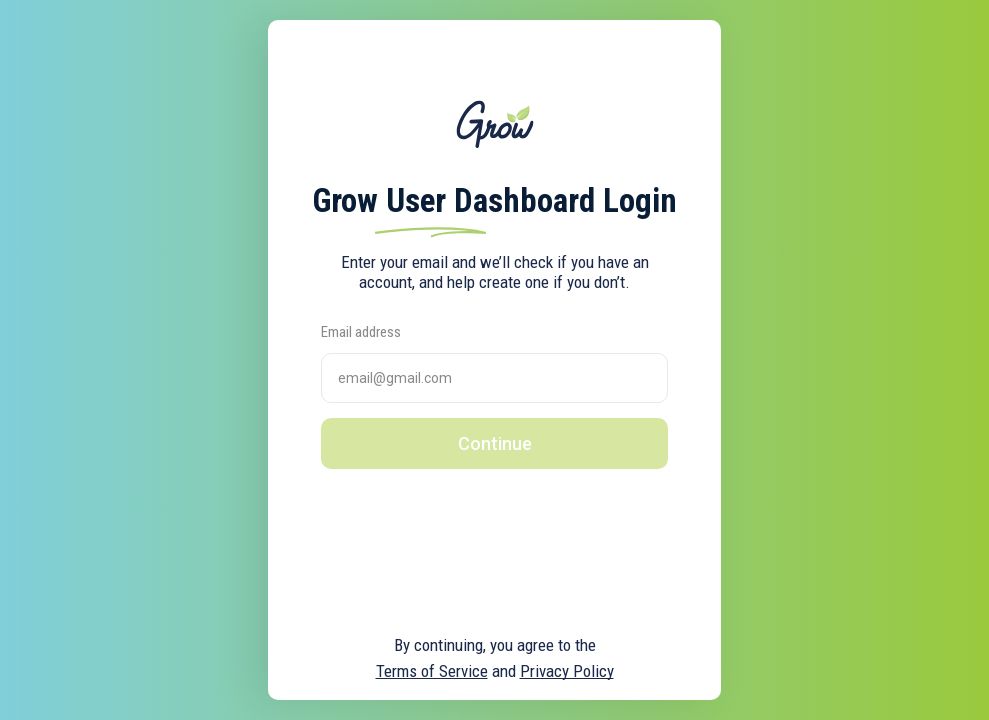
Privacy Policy (567, 671)
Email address (361, 332)
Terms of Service (432, 671)
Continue (495, 443)
